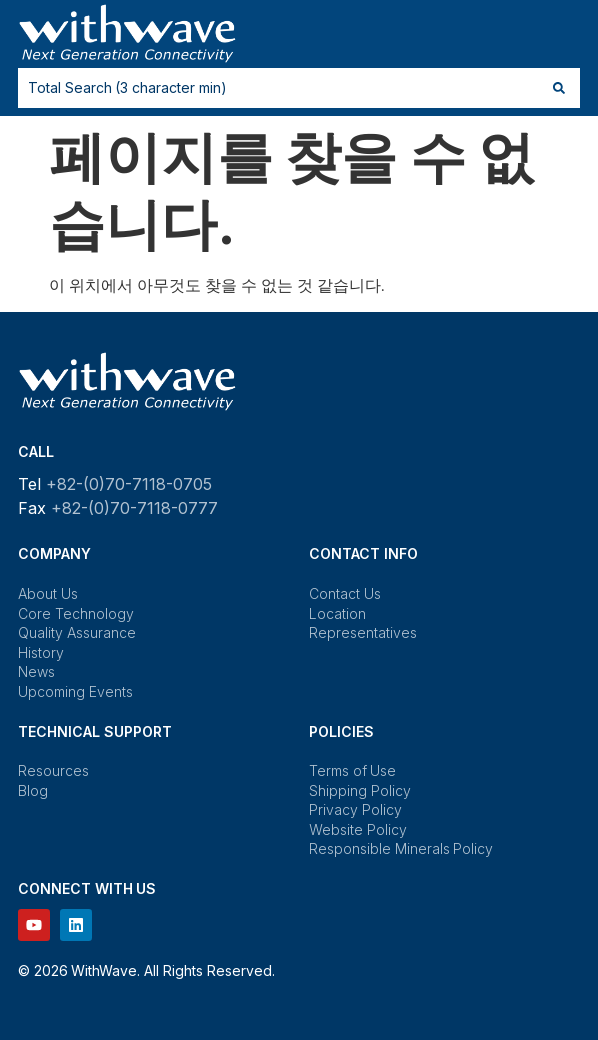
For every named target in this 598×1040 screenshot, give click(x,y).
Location (337, 613)
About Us (48, 593)
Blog (33, 790)
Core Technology (76, 613)
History (41, 652)
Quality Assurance (77, 632)
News (36, 671)
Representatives (363, 632)
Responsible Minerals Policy (401, 848)
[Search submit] (559, 88)
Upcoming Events (75, 691)
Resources (53, 770)
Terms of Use (352, 770)
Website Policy (358, 829)
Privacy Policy (355, 809)
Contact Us (345, 593)
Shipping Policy (360, 790)
